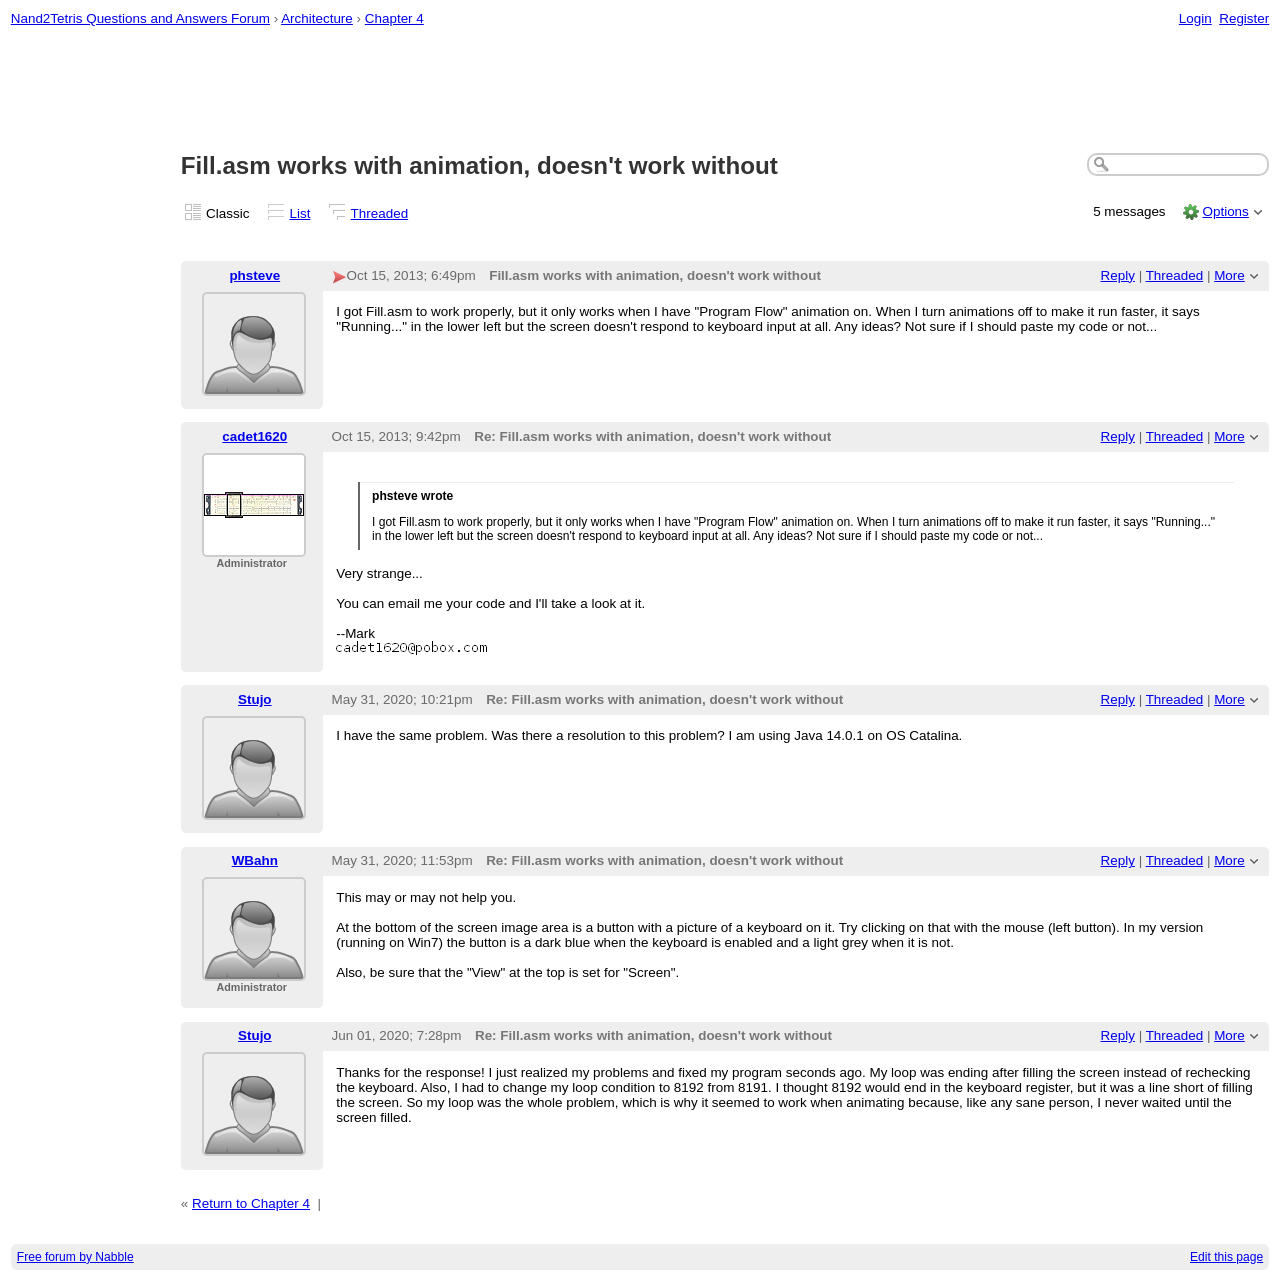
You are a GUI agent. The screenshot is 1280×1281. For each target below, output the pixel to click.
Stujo (255, 699)
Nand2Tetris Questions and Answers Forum (140, 18)
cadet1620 (254, 436)
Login (1195, 18)
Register (1244, 18)
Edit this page (1226, 1257)
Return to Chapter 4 (251, 1203)
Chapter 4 (394, 18)
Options (1225, 211)
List (300, 213)
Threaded (380, 213)
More (1229, 275)
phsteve (254, 275)
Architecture (317, 18)
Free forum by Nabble (75, 1257)
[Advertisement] (640, 91)
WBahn (255, 860)
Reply (1118, 275)
